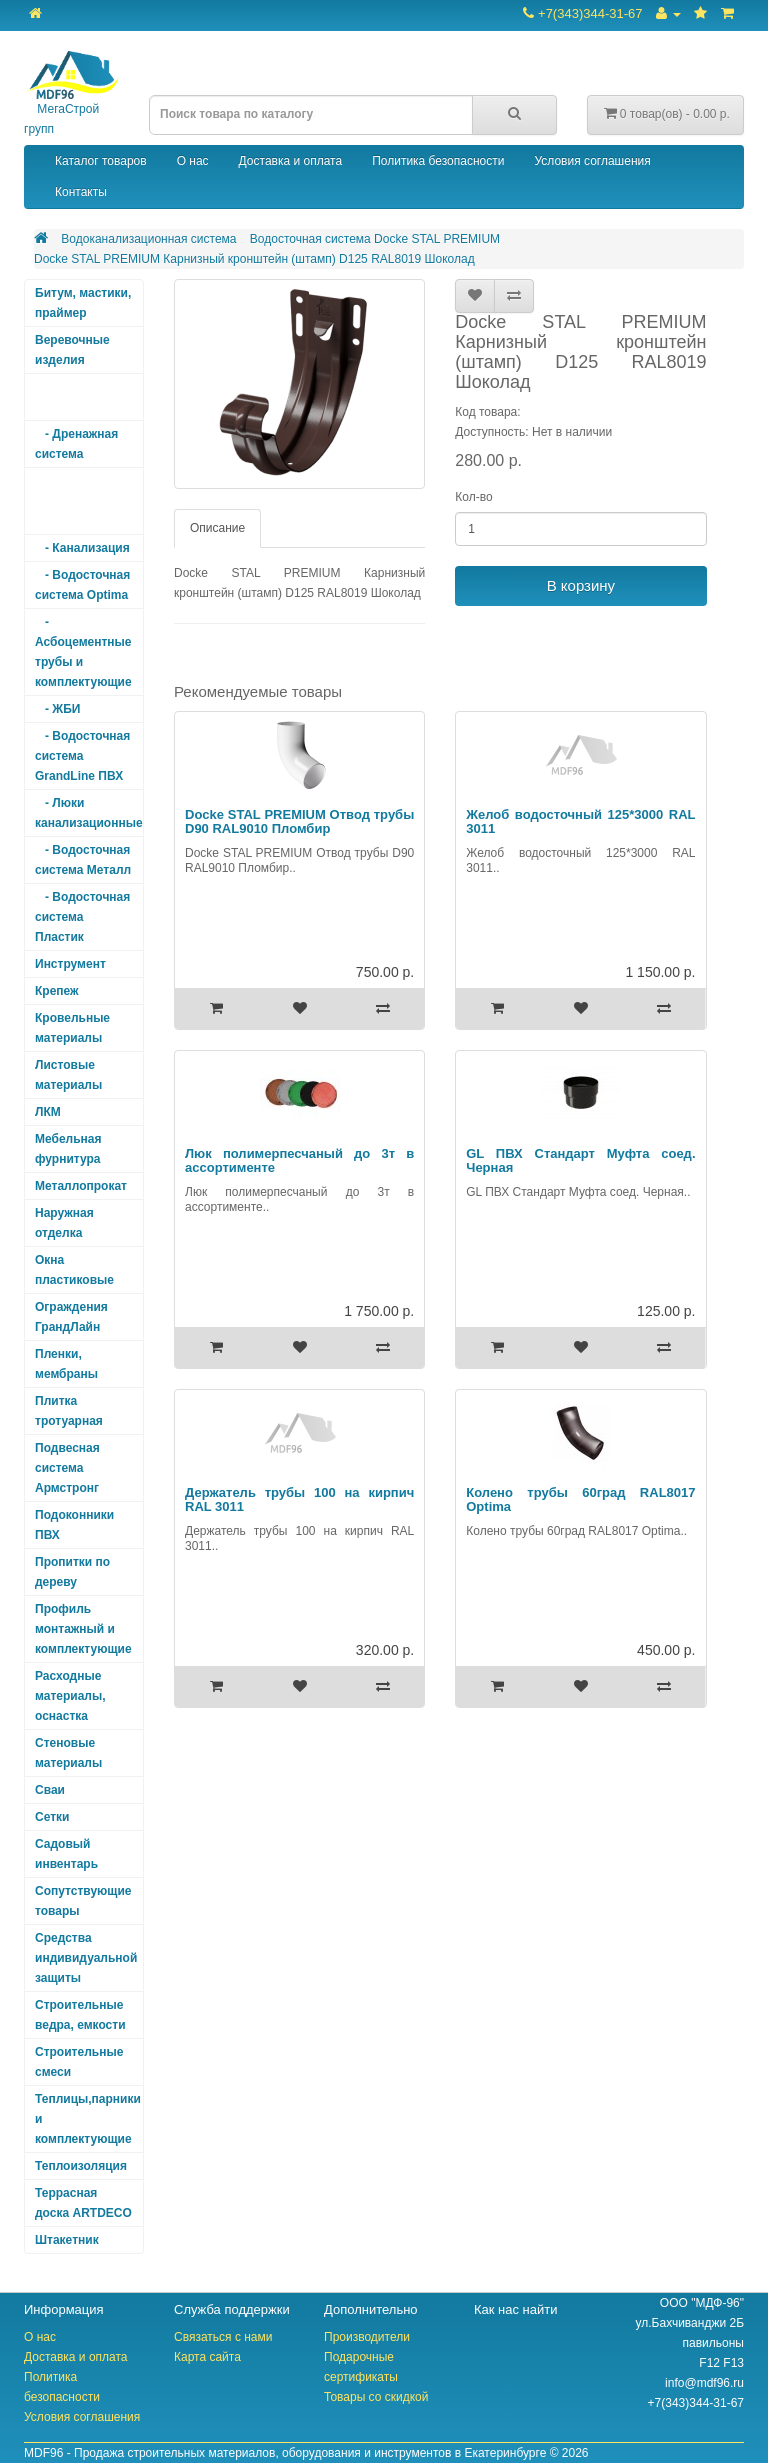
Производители (367, 2337)
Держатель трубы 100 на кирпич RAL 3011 (299, 1499)
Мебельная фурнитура (68, 1149)
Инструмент (70, 964)
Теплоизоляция (81, 2166)
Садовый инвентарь (66, 1854)
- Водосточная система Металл (83, 860)
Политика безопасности (438, 161)
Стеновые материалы (68, 1753)
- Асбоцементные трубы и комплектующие (83, 652)
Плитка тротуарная (69, 1411)
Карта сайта (207, 2357)
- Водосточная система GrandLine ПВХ (82, 756)
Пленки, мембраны (66, 1364)
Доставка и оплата (291, 161)
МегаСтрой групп (71, 93)
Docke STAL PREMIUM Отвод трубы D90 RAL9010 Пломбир (299, 821)
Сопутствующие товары (83, 1901)
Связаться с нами (223, 2337)
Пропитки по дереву (72, 1572)
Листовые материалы (68, 1075)
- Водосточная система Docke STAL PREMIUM (82, 501)
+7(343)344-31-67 (582, 13)
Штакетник (67, 2240)
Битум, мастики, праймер (83, 303)
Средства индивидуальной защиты (86, 1958)
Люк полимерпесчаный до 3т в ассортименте (299, 1160)
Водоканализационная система (148, 239)
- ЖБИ (57, 709)
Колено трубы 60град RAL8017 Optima (580, 1499)
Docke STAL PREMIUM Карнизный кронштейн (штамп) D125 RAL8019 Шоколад (254, 259)
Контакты (81, 192)
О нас (193, 161)
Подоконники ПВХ (74, 1525)
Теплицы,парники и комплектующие (88, 2119)
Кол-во (473, 497)
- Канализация (82, 548)
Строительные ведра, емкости (80, 2015)
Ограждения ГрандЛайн (71, 1317)
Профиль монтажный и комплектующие (83, 1629)
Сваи (50, 1790)
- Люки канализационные (89, 813)
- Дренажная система (76, 444)
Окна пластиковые (74, 1270)
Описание (217, 528)
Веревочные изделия (72, 350)
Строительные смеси (79, 2062)
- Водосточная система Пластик (82, 917)
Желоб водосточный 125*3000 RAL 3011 (580, 821)
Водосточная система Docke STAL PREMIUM (375, 239)
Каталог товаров (101, 161)
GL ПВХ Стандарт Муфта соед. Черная (580, 1160)
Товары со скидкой (376, 2397)
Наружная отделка (64, 1223)
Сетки (52, 1817)
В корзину (581, 585)
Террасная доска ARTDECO (83, 2203)
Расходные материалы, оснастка (70, 1696)
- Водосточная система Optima (82, 585)
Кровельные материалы (72, 1028)
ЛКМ (48, 1112)
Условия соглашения (592, 161)
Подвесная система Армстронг (67, 1468)
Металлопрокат (81, 1186)
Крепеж (57, 991)
